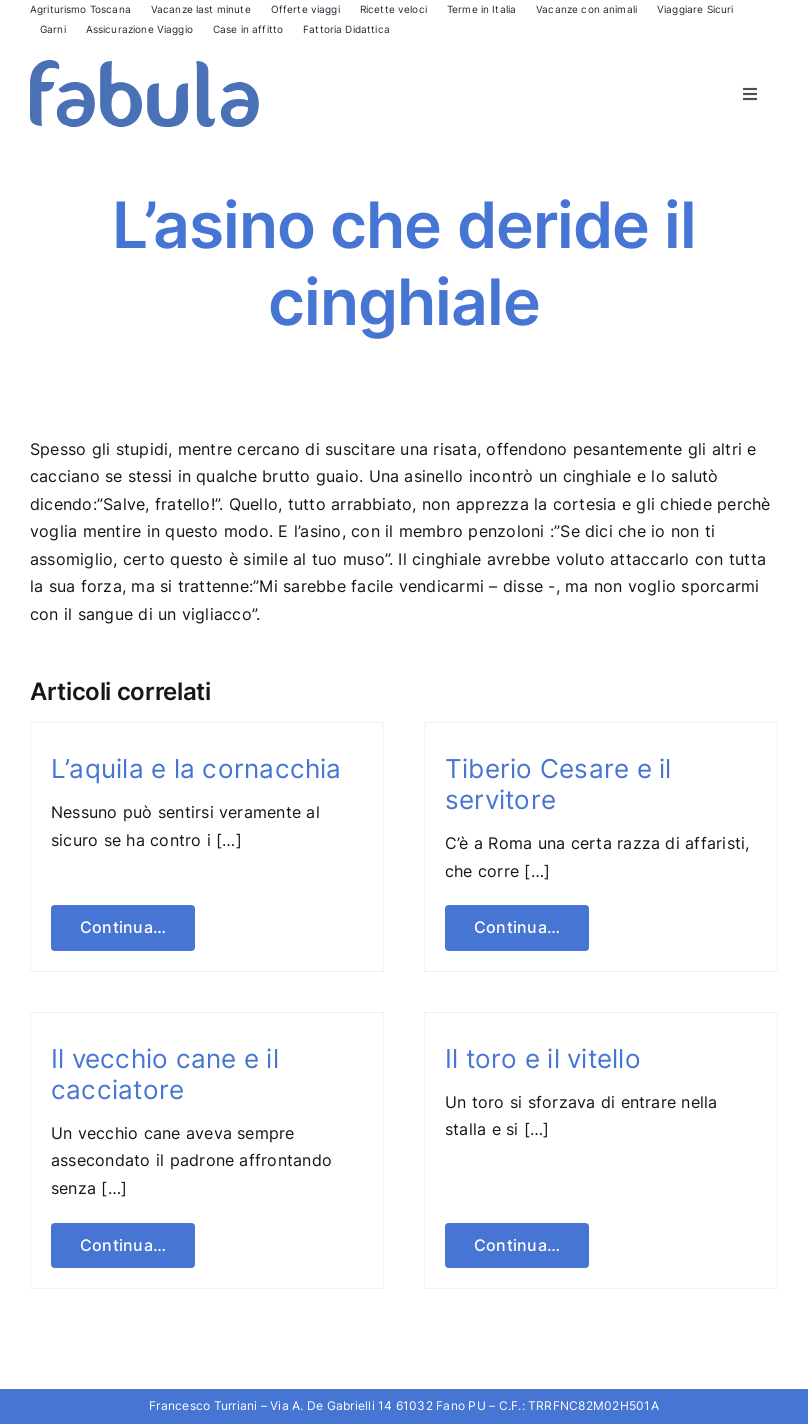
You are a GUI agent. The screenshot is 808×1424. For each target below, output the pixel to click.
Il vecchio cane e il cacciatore (165, 1074)
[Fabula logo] (144, 68)
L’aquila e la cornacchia (196, 768)
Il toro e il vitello (543, 1058)
